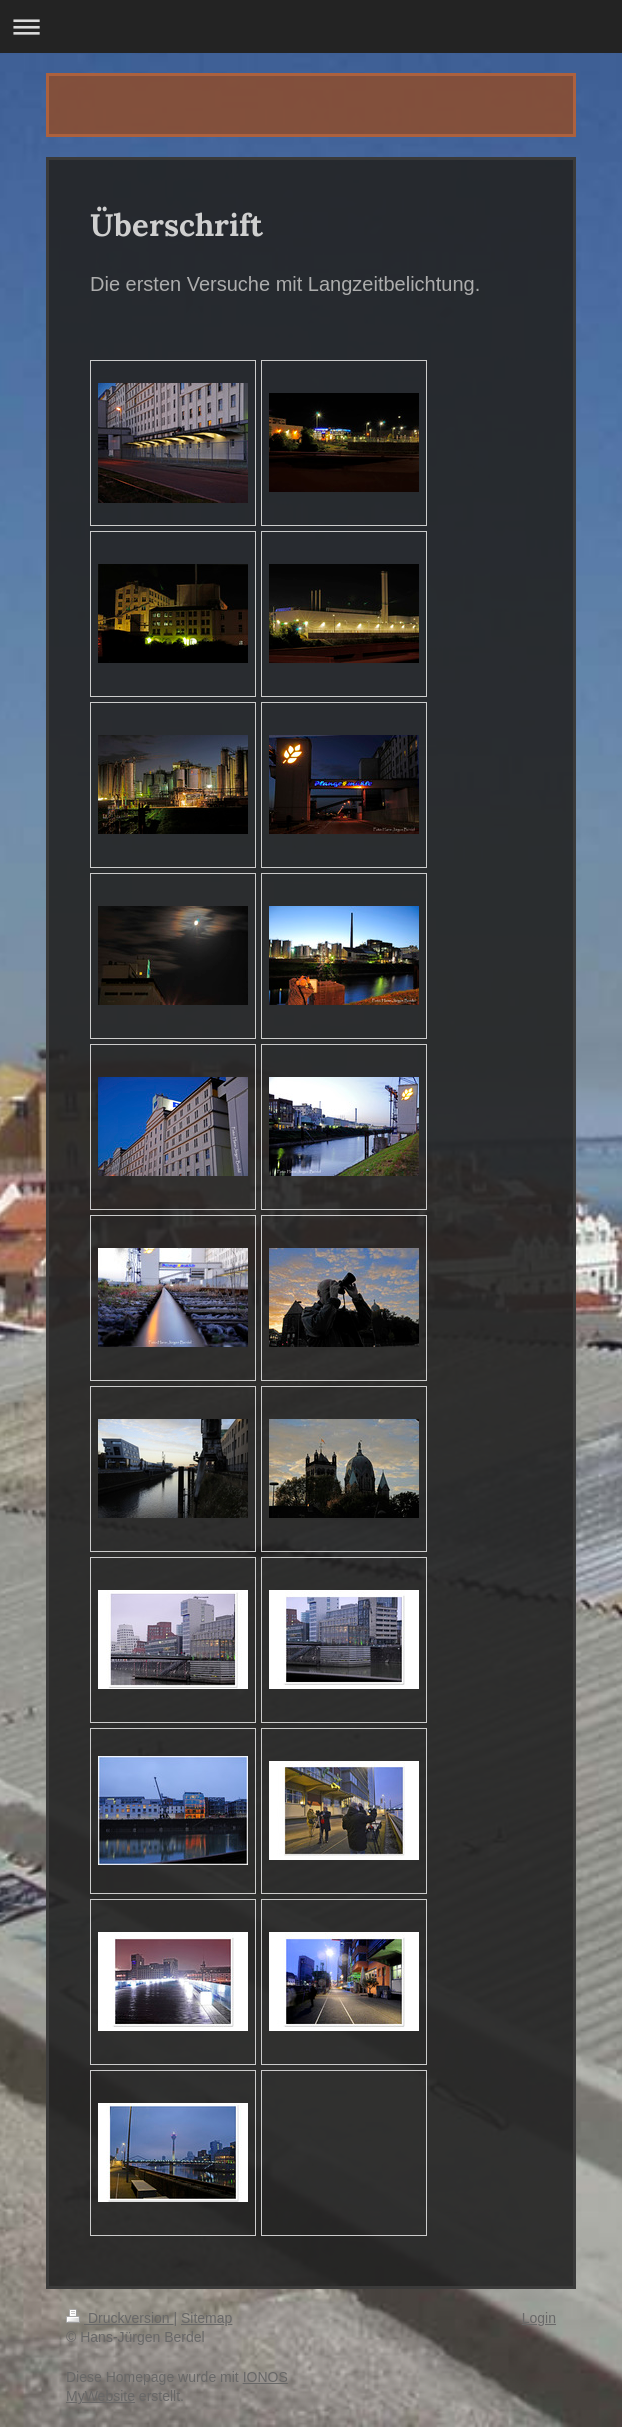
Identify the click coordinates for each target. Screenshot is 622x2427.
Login (539, 2318)
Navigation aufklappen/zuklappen (311, 26)
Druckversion (119, 2318)
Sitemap (206, 2318)
